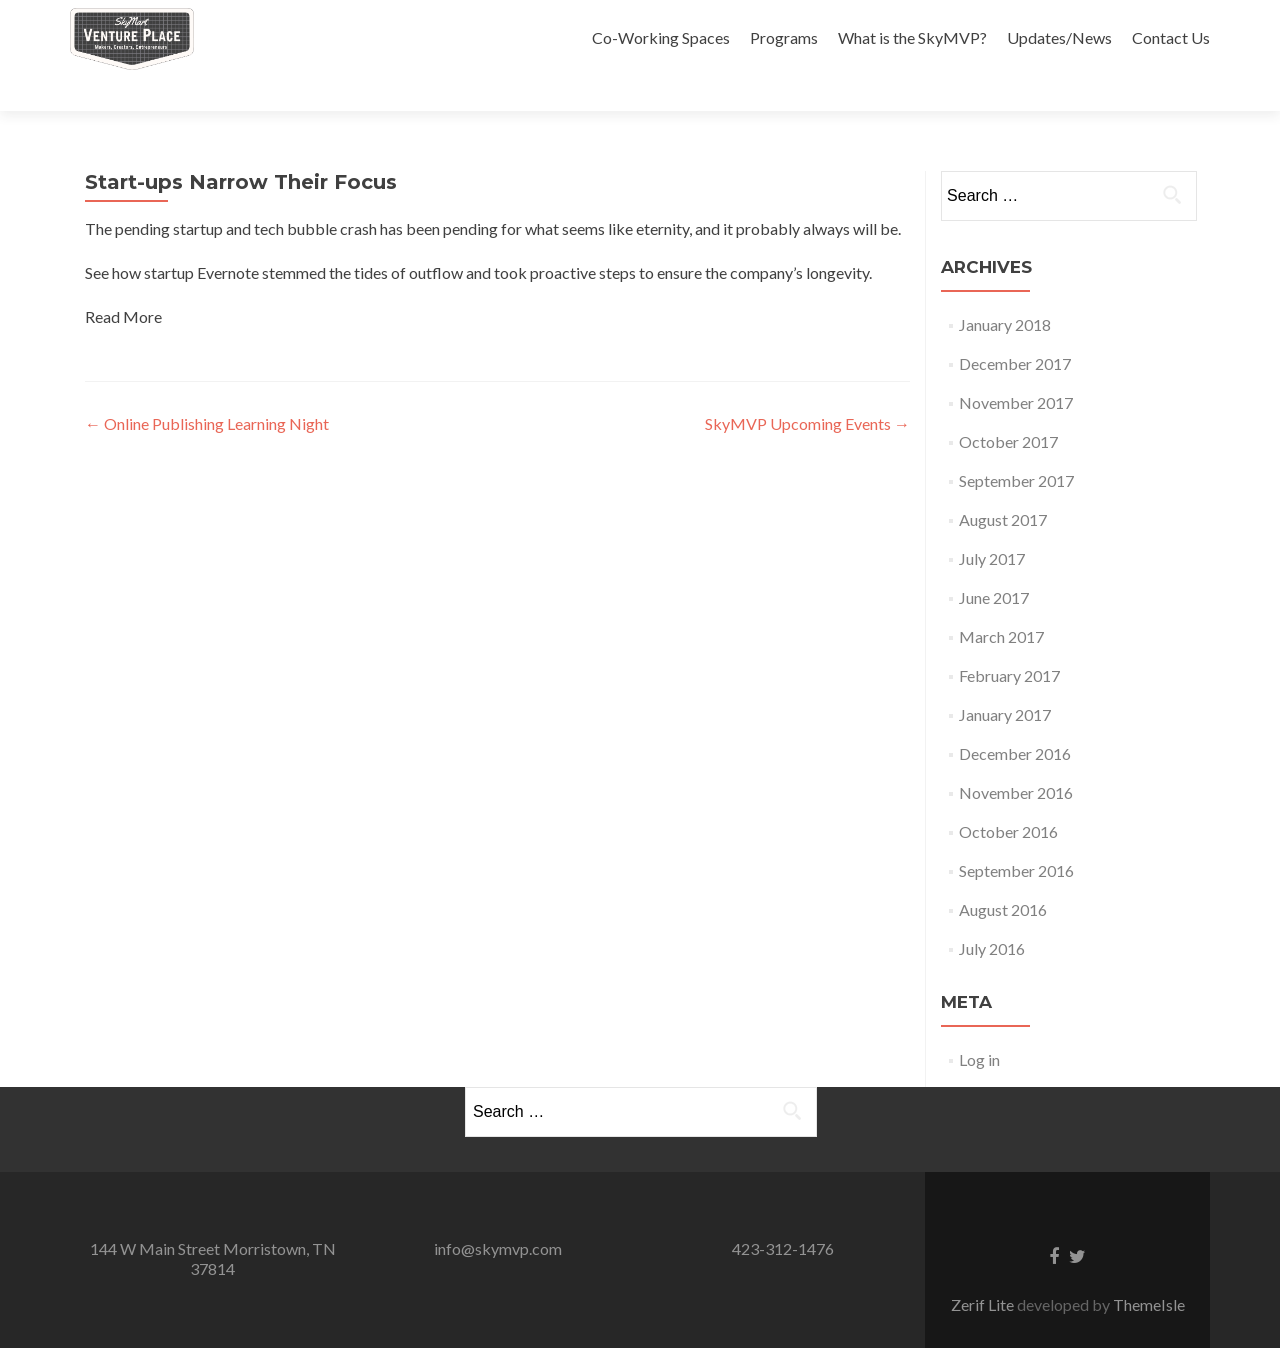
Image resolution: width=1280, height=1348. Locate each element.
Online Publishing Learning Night (207, 388)
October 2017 (1008, 406)
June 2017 (994, 562)
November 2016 (1016, 757)
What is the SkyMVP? (912, 37)
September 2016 (1016, 835)
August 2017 (1003, 484)
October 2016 (1008, 796)
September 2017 (1016, 445)
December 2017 (1015, 328)
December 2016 (1015, 718)
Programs (784, 37)
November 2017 (1016, 367)
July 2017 (992, 523)
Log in (979, 1024)
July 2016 (992, 913)
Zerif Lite (984, 1269)
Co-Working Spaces (661, 37)
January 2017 (1005, 679)
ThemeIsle (1149, 1269)
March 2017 (1001, 601)
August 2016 (1003, 874)
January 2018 (1005, 289)
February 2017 (1009, 640)
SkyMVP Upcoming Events (807, 388)
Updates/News (1059, 37)
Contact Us (1171, 37)
